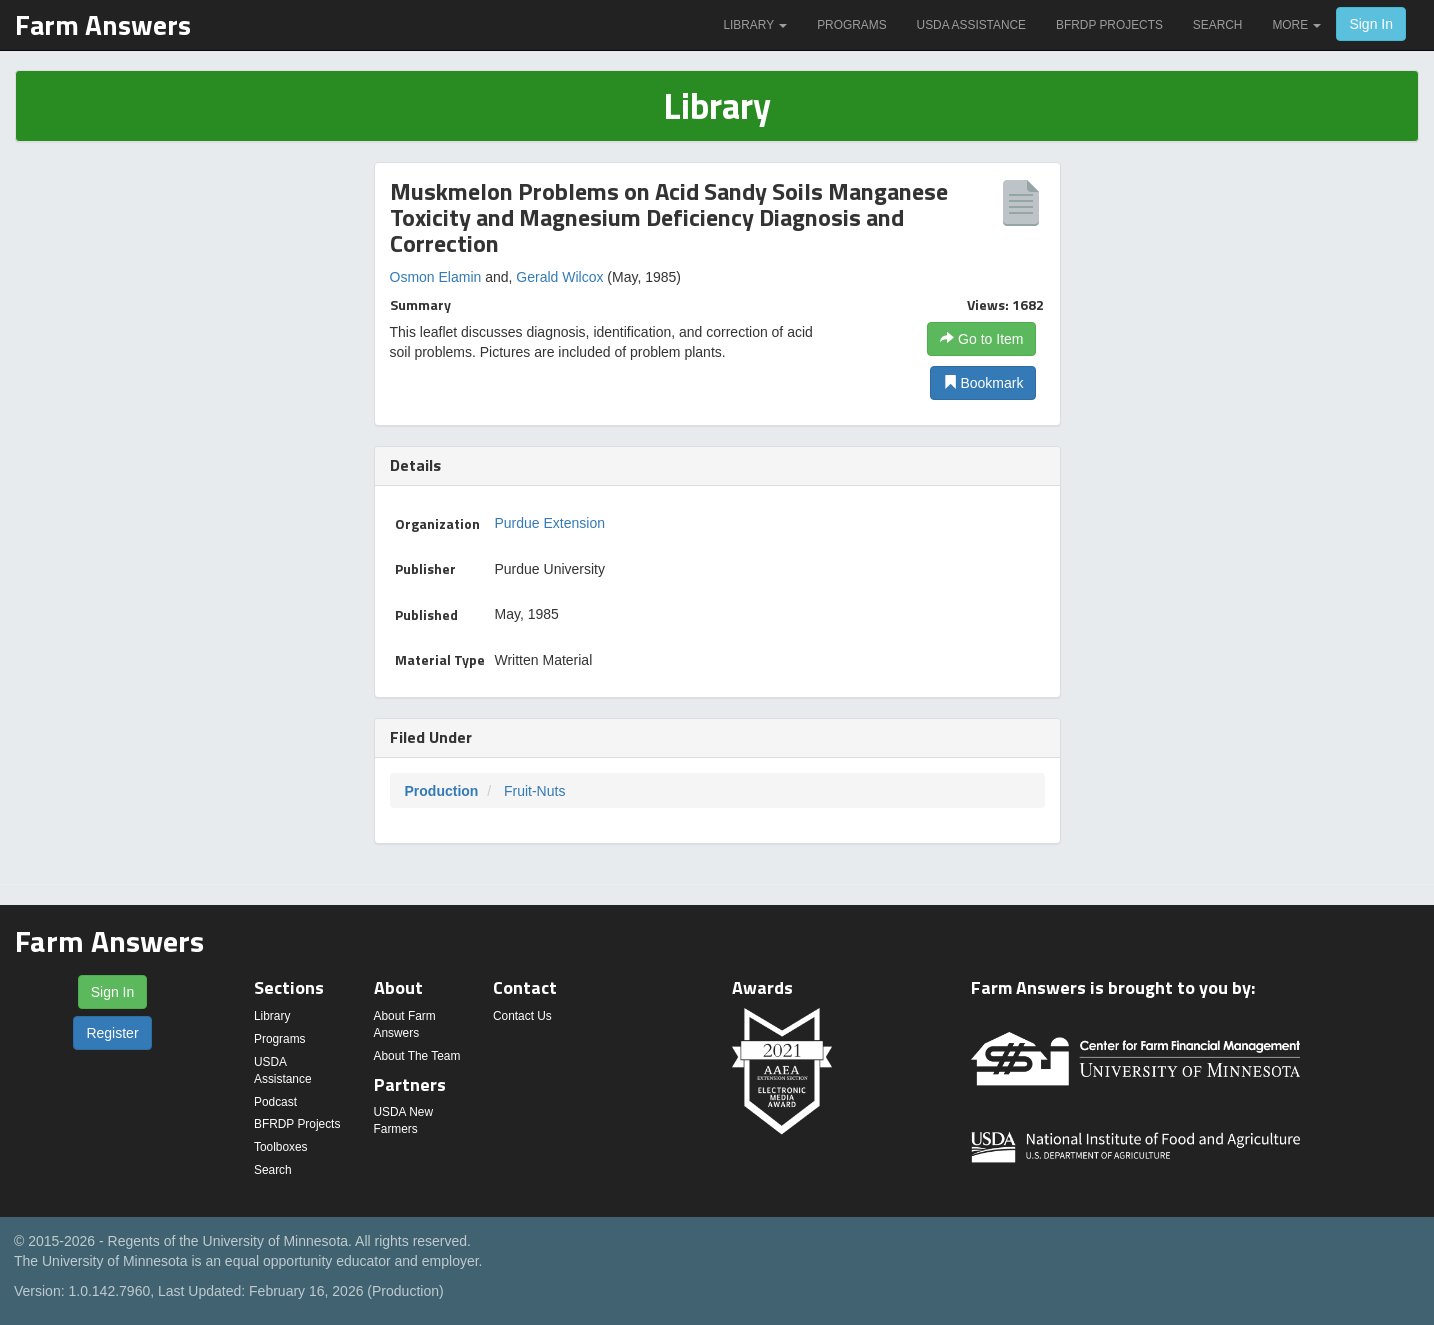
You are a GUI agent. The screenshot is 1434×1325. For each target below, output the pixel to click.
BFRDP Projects (1109, 25)
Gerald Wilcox (559, 277)
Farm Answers (103, 24)
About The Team (417, 1056)
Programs (851, 25)
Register (112, 1033)
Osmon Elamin (436, 277)
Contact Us (522, 1016)
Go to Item (981, 339)
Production (442, 791)
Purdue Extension (550, 523)
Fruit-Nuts (534, 791)
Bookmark (983, 383)
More (1296, 25)
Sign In (1371, 24)
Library (755, 25)
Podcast (275, 1102)
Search (1218, 25)
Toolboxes (281, 1147)
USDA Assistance (971, 25)
